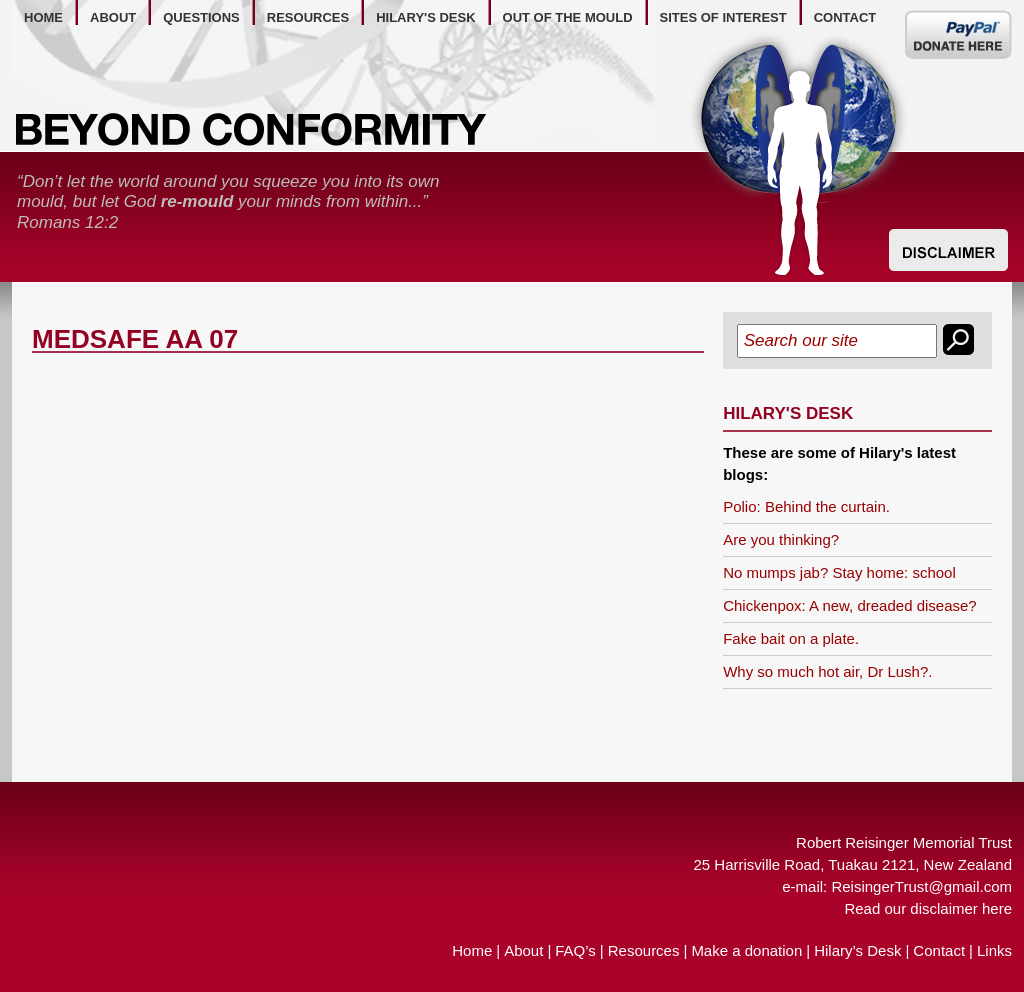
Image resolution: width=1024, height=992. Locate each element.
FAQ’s (575, 950)
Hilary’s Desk (857, 950)
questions (201, 17)
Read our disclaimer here (928, 908)
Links (994, 950)
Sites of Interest (723, 17)
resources (308, 17)
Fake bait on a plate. (791, 638)
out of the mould (568, 17)
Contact (939, 950)
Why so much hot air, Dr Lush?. (827, 671)
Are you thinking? (781, 539)
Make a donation (746, 950)
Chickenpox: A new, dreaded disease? (850, 605)
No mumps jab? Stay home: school (839, 572)
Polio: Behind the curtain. (806, 506)
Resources (644, 950)
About (523, 950)
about (113, 17)
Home (472, 950)
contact (845, 17)
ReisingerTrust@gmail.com (921, 886)
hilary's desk (425, 17)
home (43, 17)
